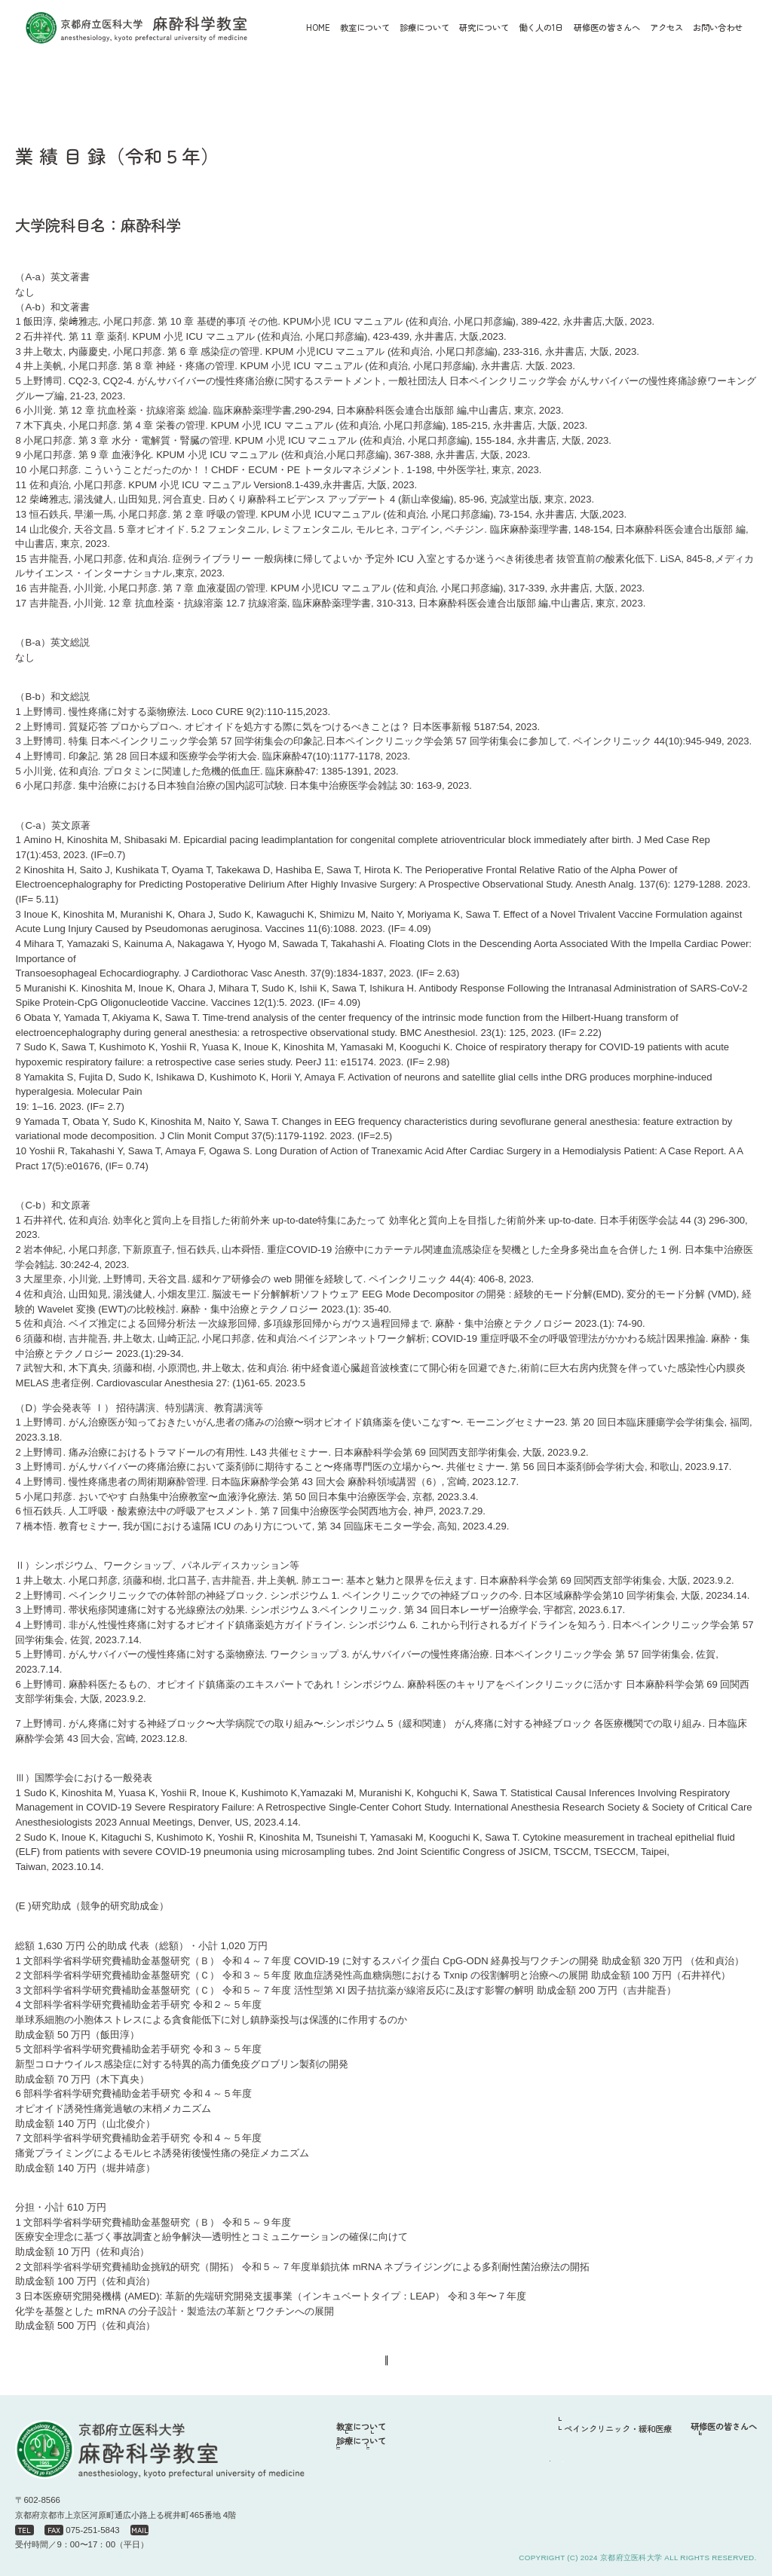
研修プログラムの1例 (713, 2440)
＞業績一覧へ (422, 2365)
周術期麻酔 (388, 2484)
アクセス (666, 27)
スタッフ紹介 (386, 2456)
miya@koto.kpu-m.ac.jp (250, 2530)
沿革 (461, 2440)
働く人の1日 (541, 2443)
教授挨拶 (392, 2440)
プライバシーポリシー (715, 2543)
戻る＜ (335, 2365)
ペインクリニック (400, 2500)
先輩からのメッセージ (715, 2456)
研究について (543, 2428)
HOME (318, 27)
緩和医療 (465, 2500)
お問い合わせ (718, 27)
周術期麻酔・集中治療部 (578, 2458)
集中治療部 (469, 2484)
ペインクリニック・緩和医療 (587, 2474)
